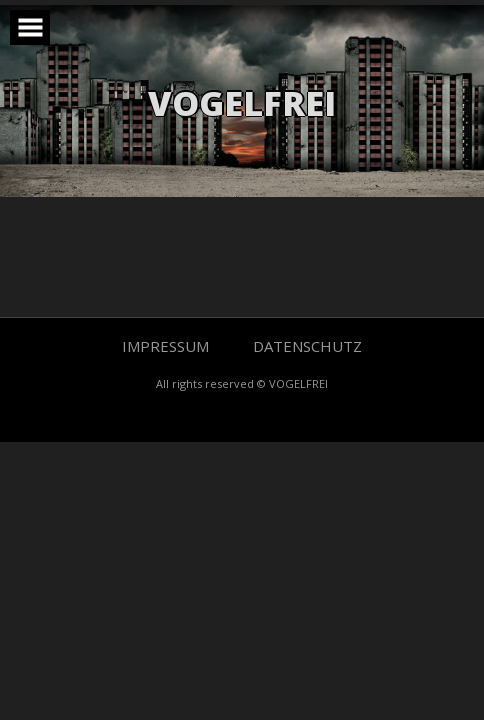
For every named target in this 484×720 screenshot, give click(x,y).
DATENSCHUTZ (307, 346)
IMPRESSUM (167, 346)
